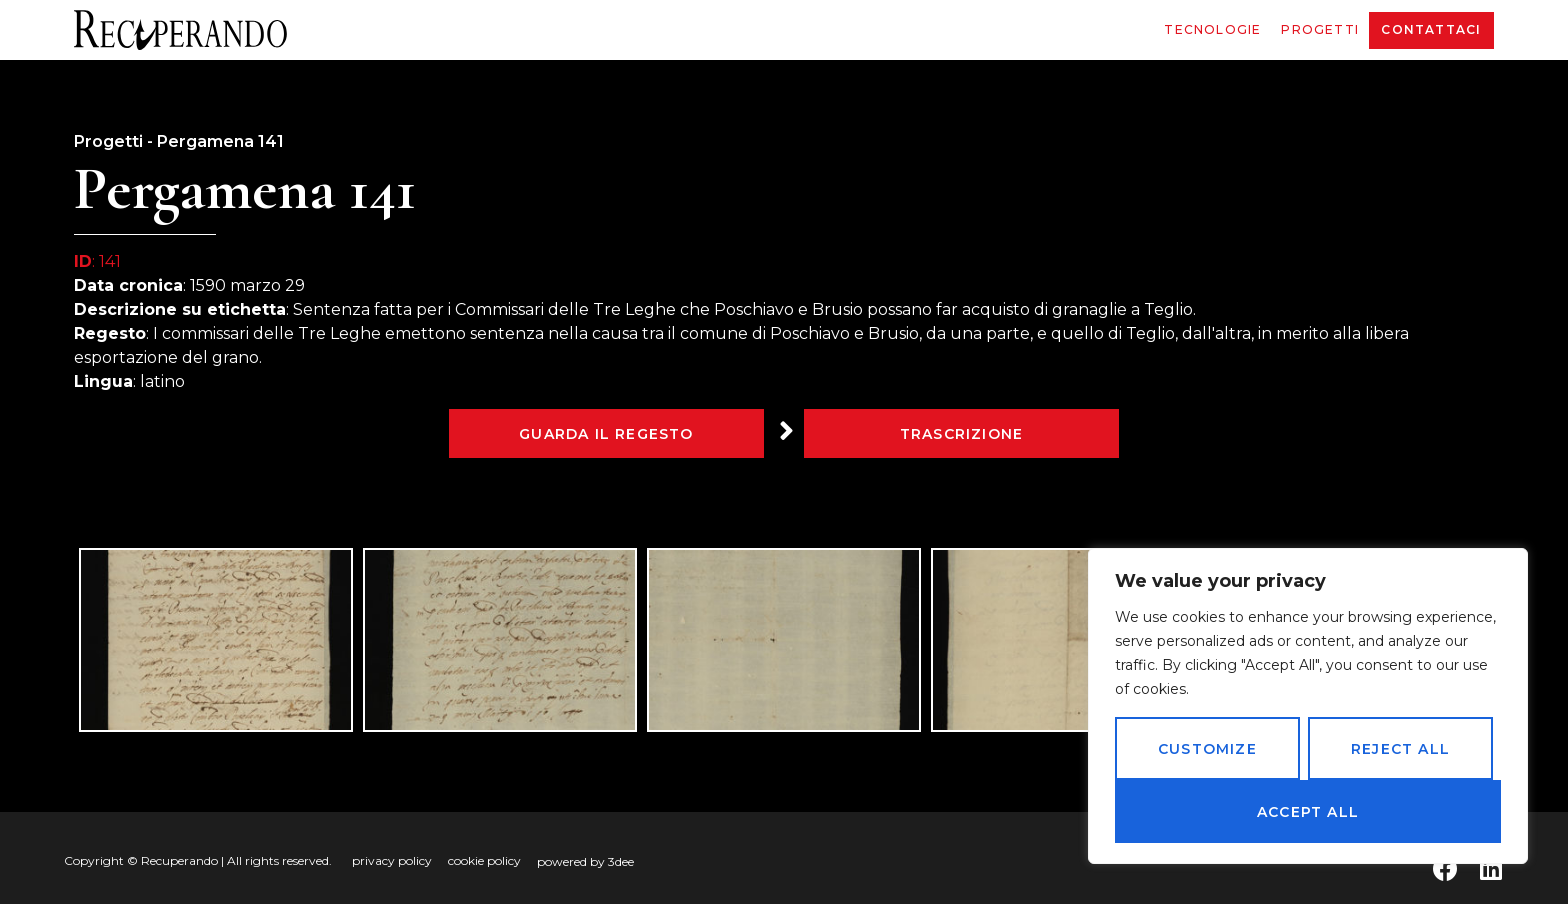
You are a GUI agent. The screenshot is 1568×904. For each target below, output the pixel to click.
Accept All (1308, 812)
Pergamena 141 (220, 141)
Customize (1207, 749)
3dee (621, 861)
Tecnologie (1212, 29)
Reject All (1400, 749)
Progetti (1320, 29)
